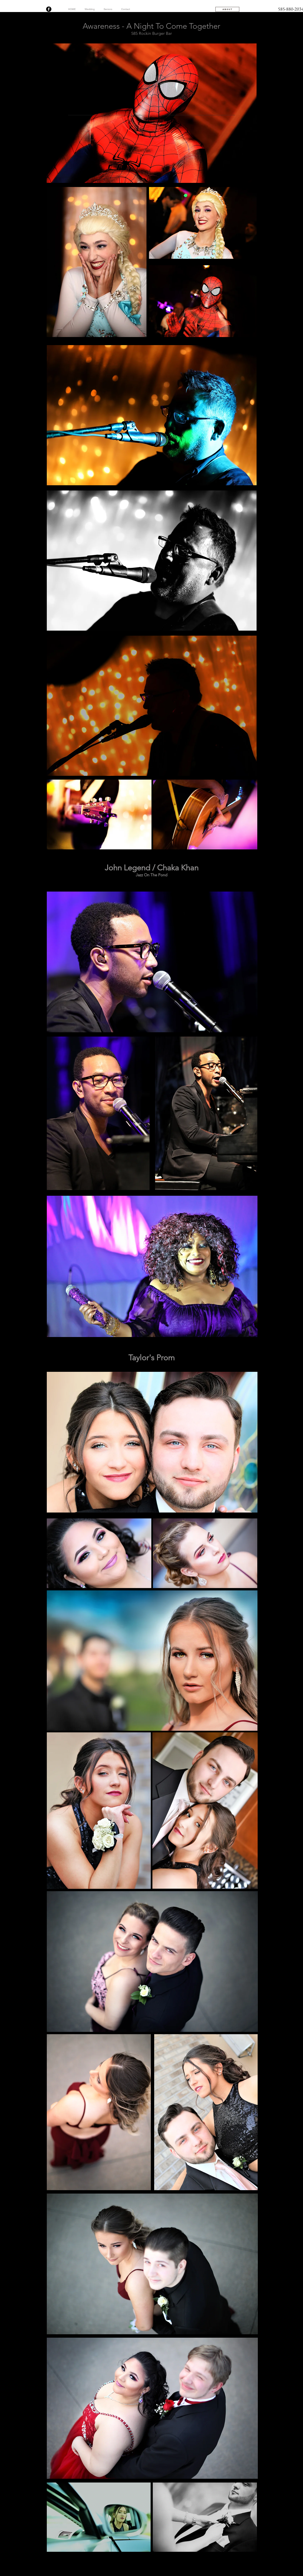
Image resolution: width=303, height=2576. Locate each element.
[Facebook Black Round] (48, 9)
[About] (227, 9)
